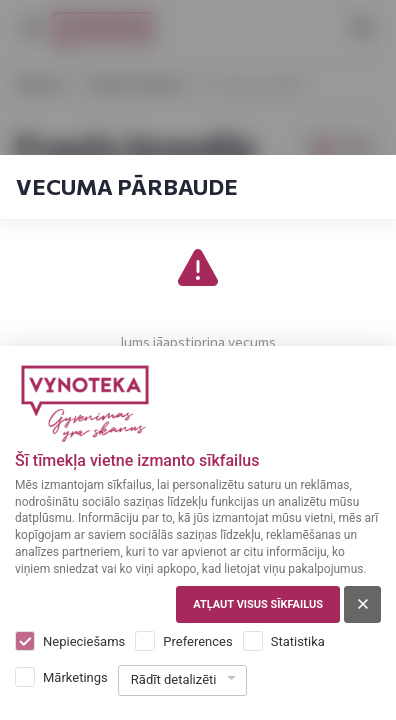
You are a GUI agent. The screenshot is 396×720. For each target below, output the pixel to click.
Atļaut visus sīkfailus (258, 604)
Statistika (298, 641)
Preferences (197, 641)
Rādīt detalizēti (174, 679)
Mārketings (75, 677)
